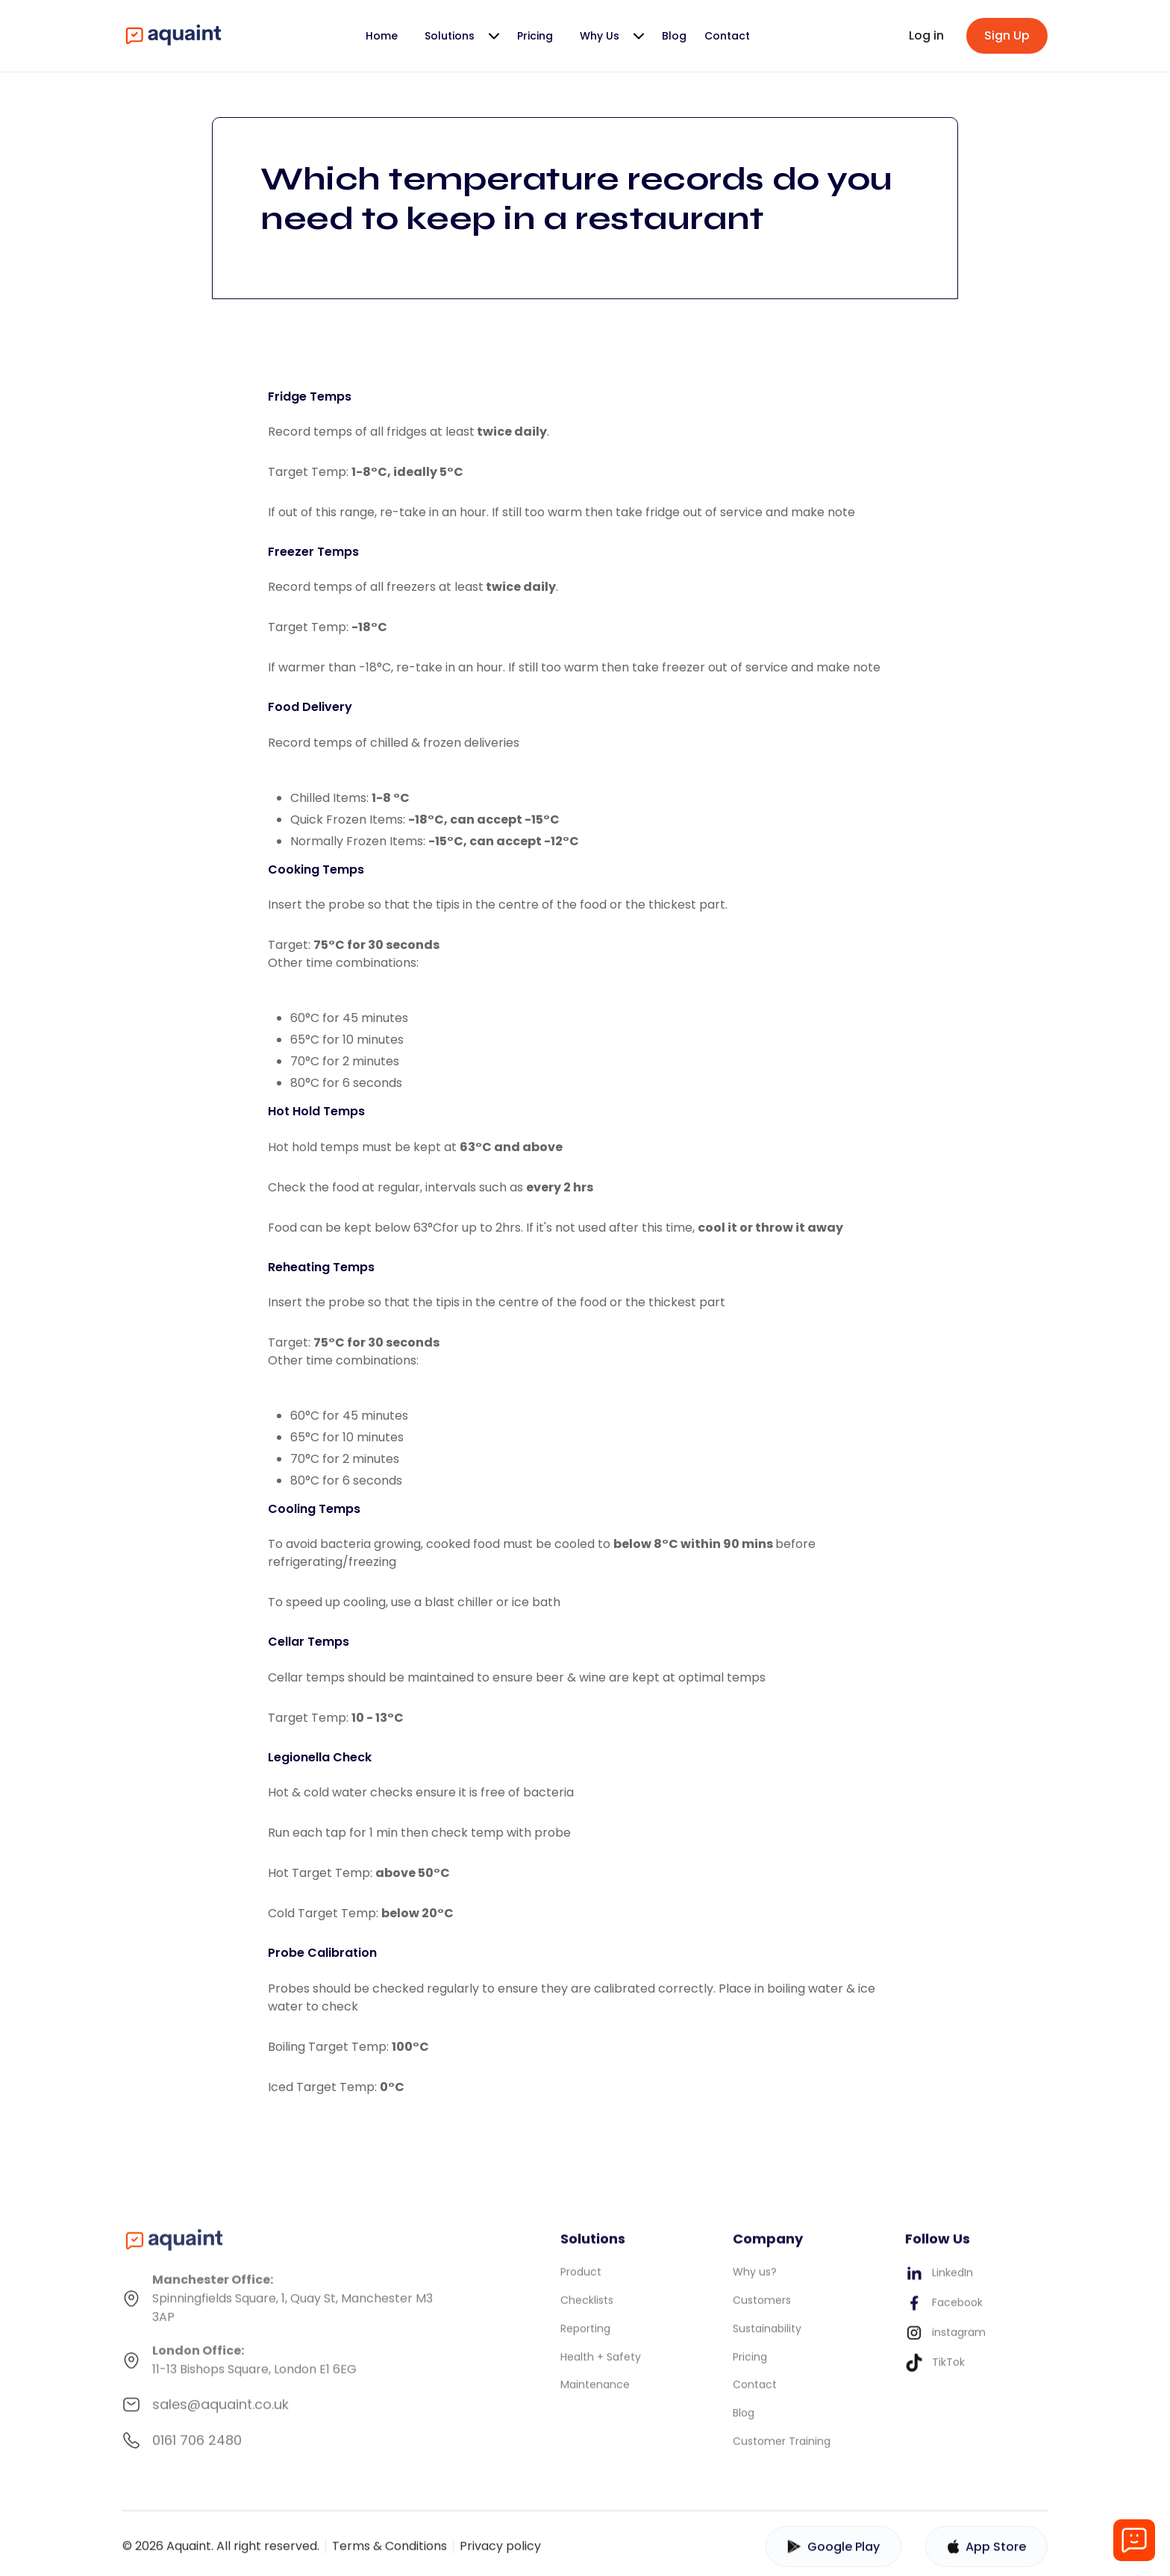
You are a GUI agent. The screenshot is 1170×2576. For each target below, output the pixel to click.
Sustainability (767, 2337)
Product (580, 2280)
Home (382, 35)
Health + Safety (600, 2365)
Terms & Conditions (389, 2554)
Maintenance (595, 2394)
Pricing (535, 35)
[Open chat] (1134, 2540)
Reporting (585, 2337)
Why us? (755, 2280)
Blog (674, 35)
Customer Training (781, 2449)
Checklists (586, 2308)
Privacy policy (500, 2554)
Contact (727, 35)
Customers (762, 2308)
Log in (926, 35)
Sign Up (1007, 35)
